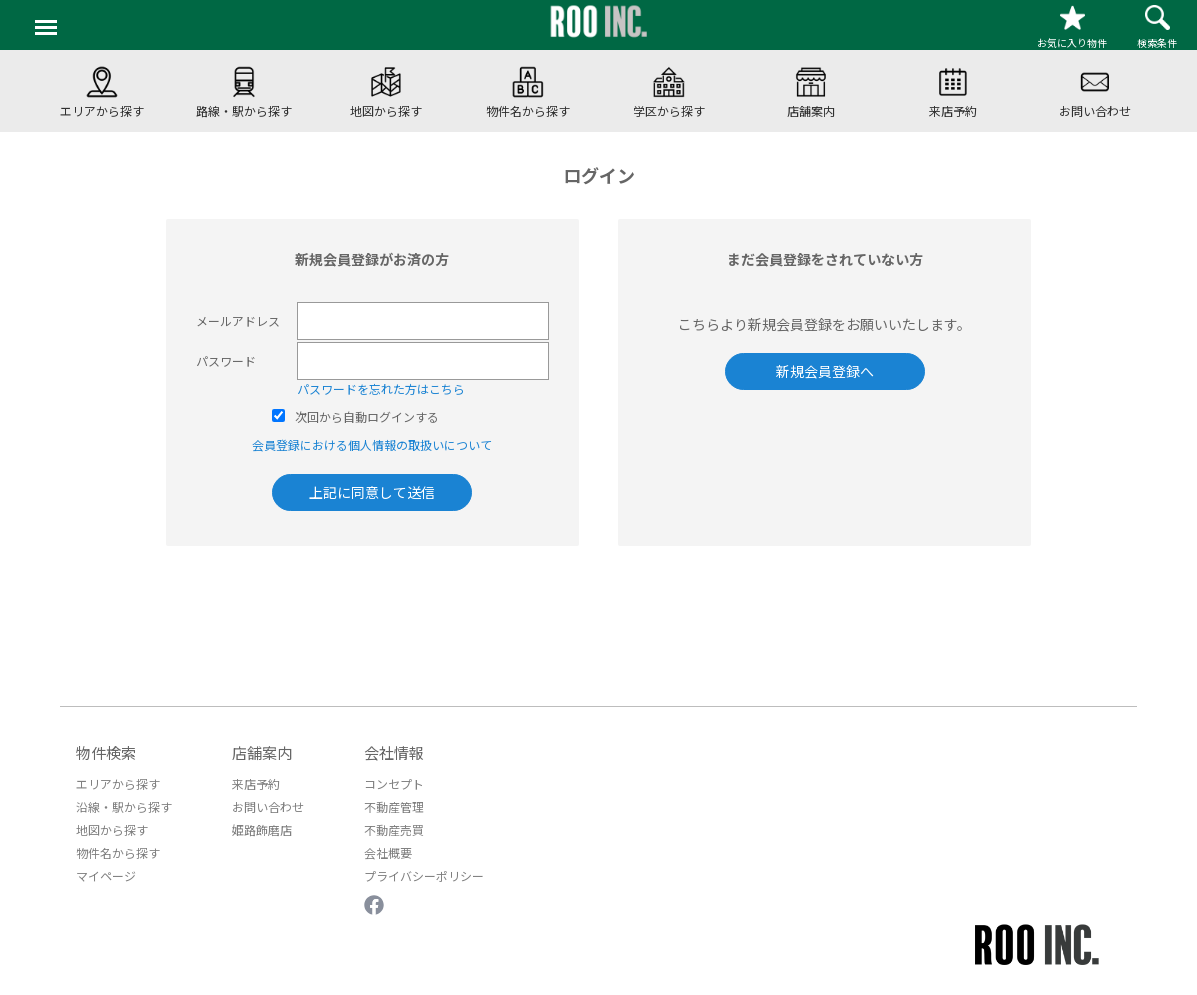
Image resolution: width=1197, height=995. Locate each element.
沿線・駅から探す (124, 806)
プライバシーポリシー (424, 875)
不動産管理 (394, 806)
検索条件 (1157, 27)
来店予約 (256, 783)
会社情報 (394, 752)
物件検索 (106, 752)
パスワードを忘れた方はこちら (381, 388)
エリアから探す (118, 783)
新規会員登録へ (825, 371)
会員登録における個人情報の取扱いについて (372, 444)
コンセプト (394, 783)
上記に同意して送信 (372, 492)
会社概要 (388, 852)
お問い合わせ (268, 806)
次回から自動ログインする (367, 416)
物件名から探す (118, 852)
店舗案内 (262, 752)
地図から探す (112, 829)
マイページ (106, 875)
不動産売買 (394, 829)
